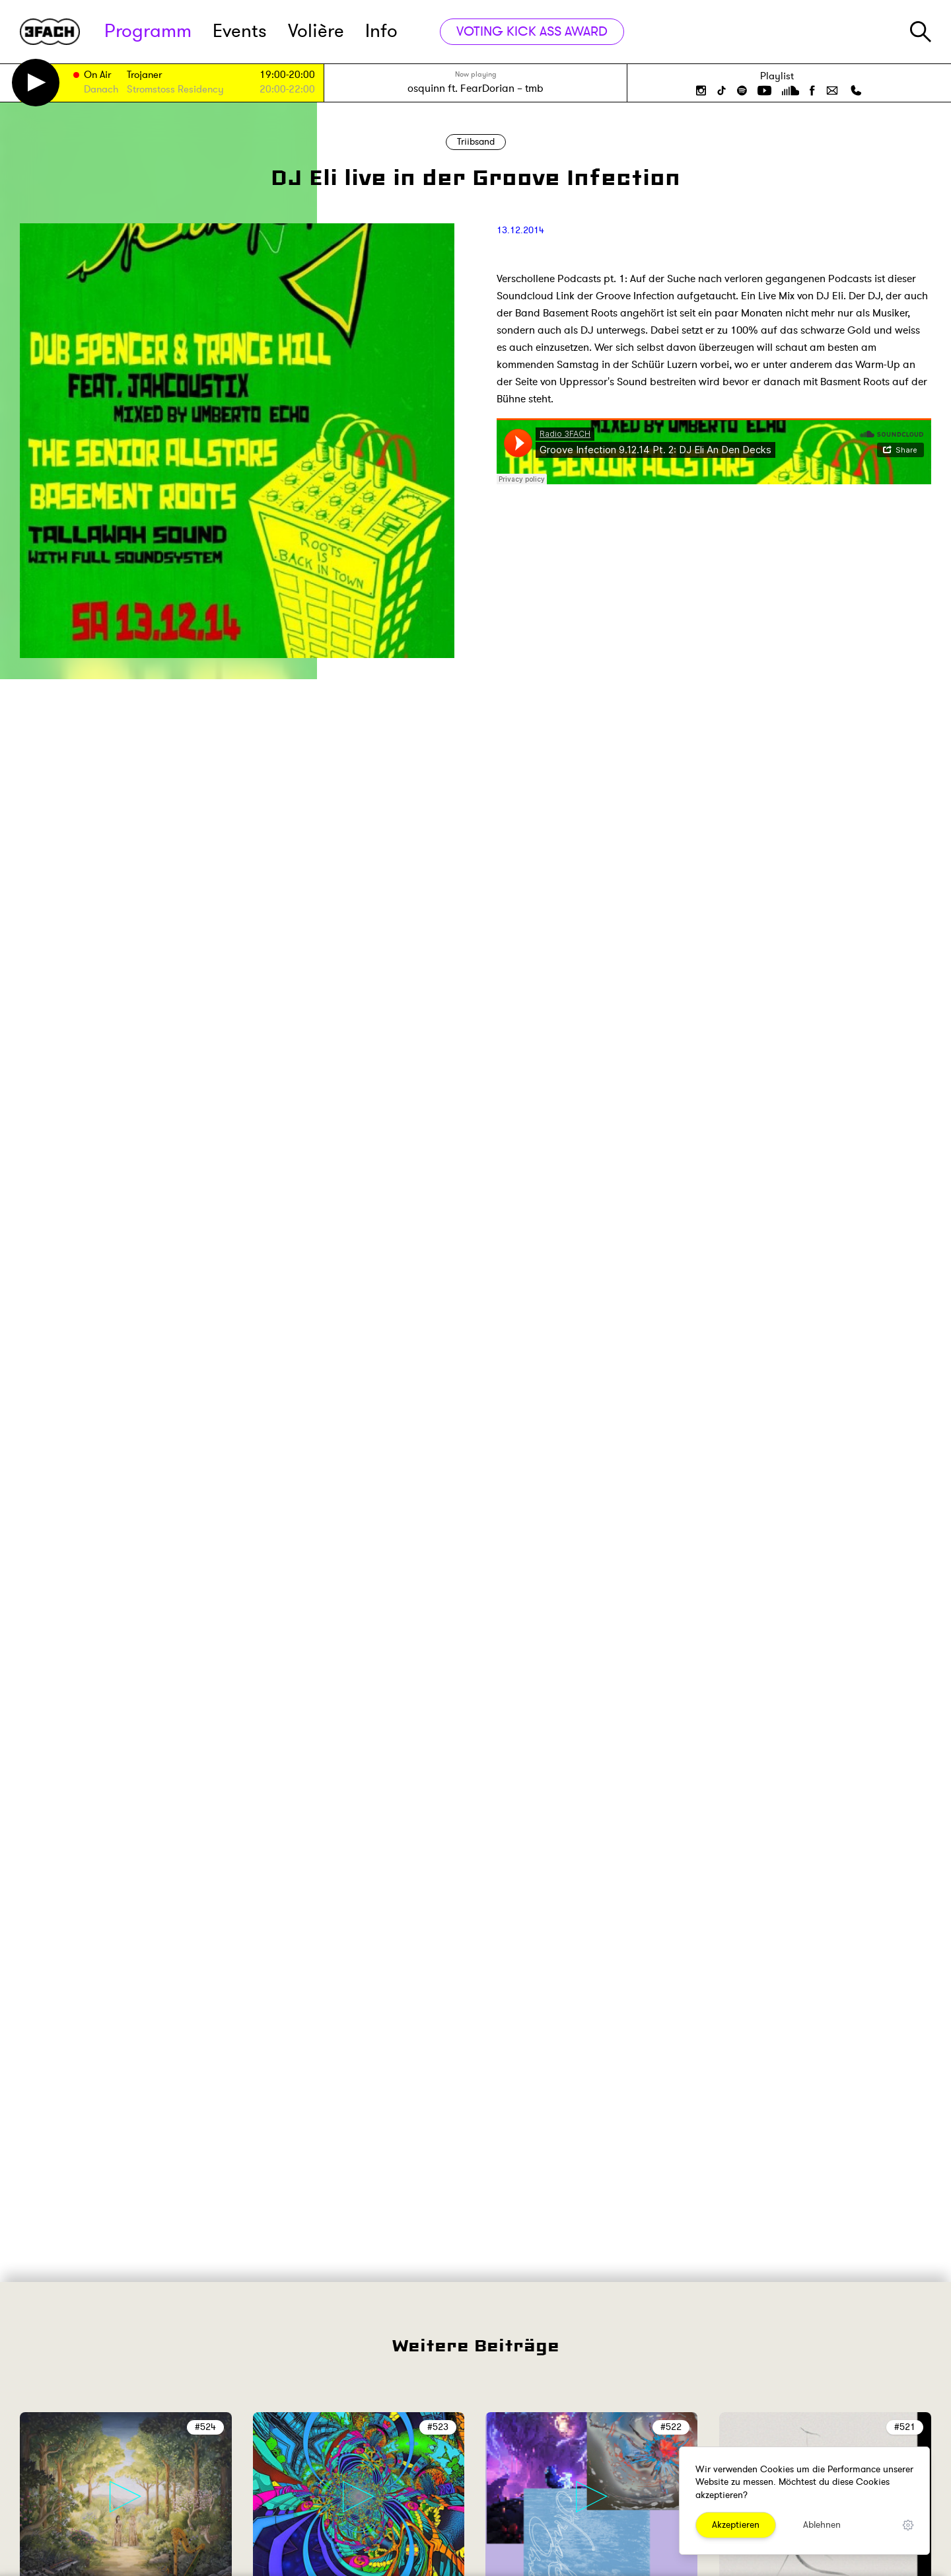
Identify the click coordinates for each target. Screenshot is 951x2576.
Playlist (777, 76)
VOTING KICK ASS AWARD (532, 31)
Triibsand (476, 141)
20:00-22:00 (287, 89)
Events (240, 31)
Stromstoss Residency (175, 90)
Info (381, 31)
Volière (316, 31)
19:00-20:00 (287, 75)
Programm (148, 31)
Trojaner (144, 76)
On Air (97, 76)
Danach (101, 90)
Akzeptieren (735, 2525)
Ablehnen (822, 2525)
